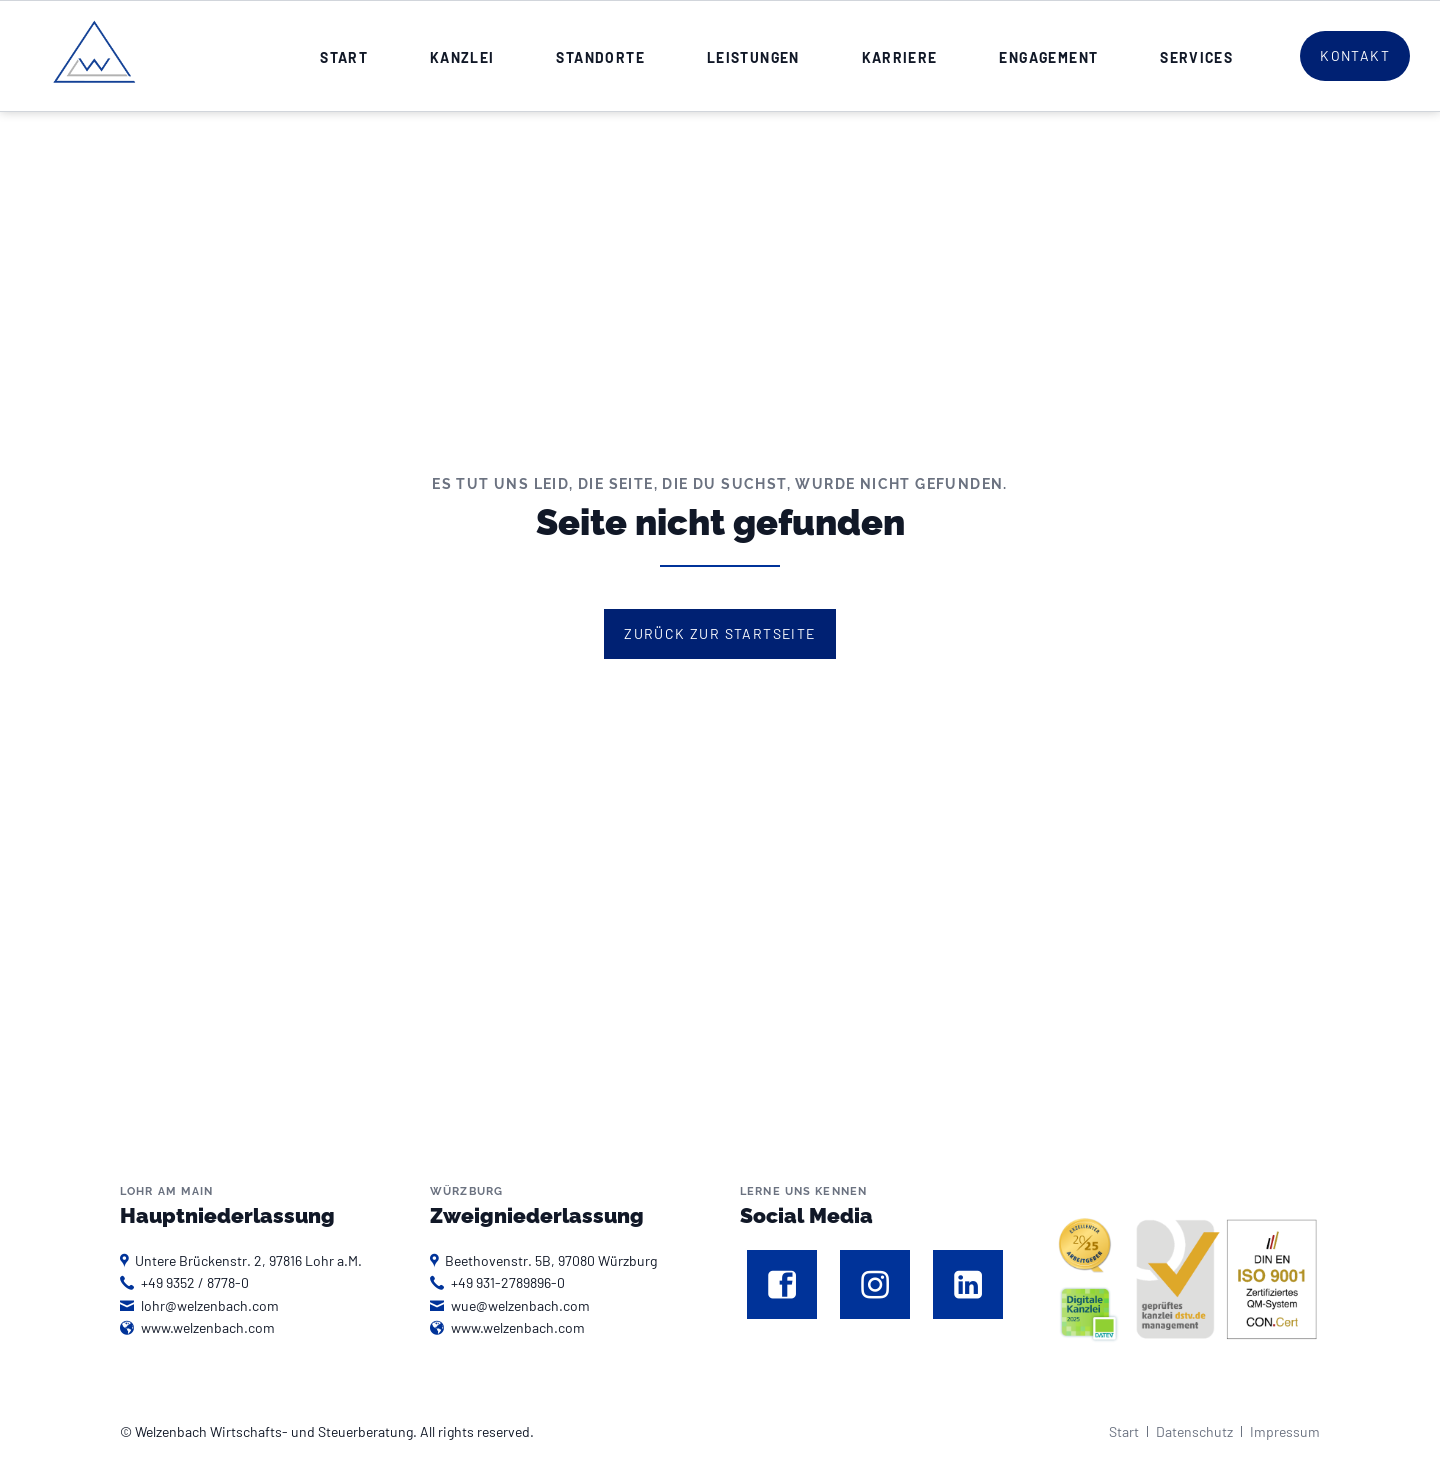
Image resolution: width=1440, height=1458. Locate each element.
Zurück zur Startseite (719, 633)
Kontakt (1355, 55)
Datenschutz (1194, 1431)
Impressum (1285, 1431)
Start (1124, 1431)
